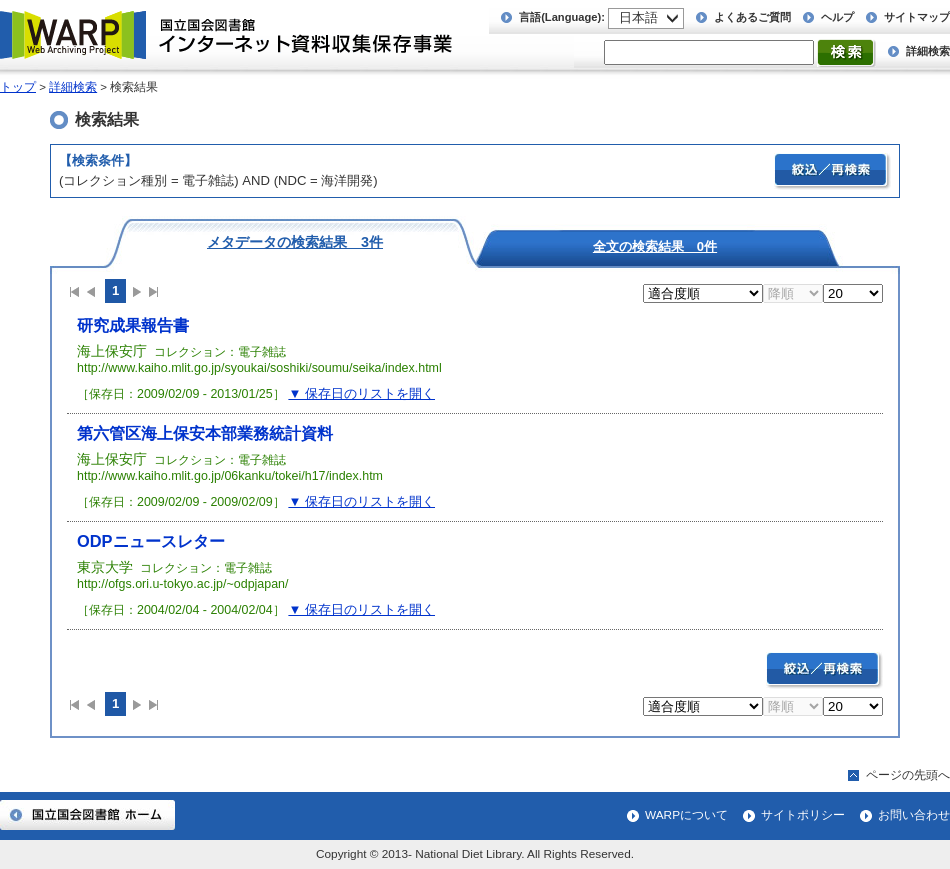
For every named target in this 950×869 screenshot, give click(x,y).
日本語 (638, 17)
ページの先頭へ (908, 775)
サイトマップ (917, 17)
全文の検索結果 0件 (655, 246)
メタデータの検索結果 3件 (295, 241)
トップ (18, 87)
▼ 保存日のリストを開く (361, 393)
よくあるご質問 (752, 17)
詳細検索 (928, 51)
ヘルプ (837, 17)
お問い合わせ (914, 815)
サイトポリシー (803, 815)
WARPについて (686, 815)
